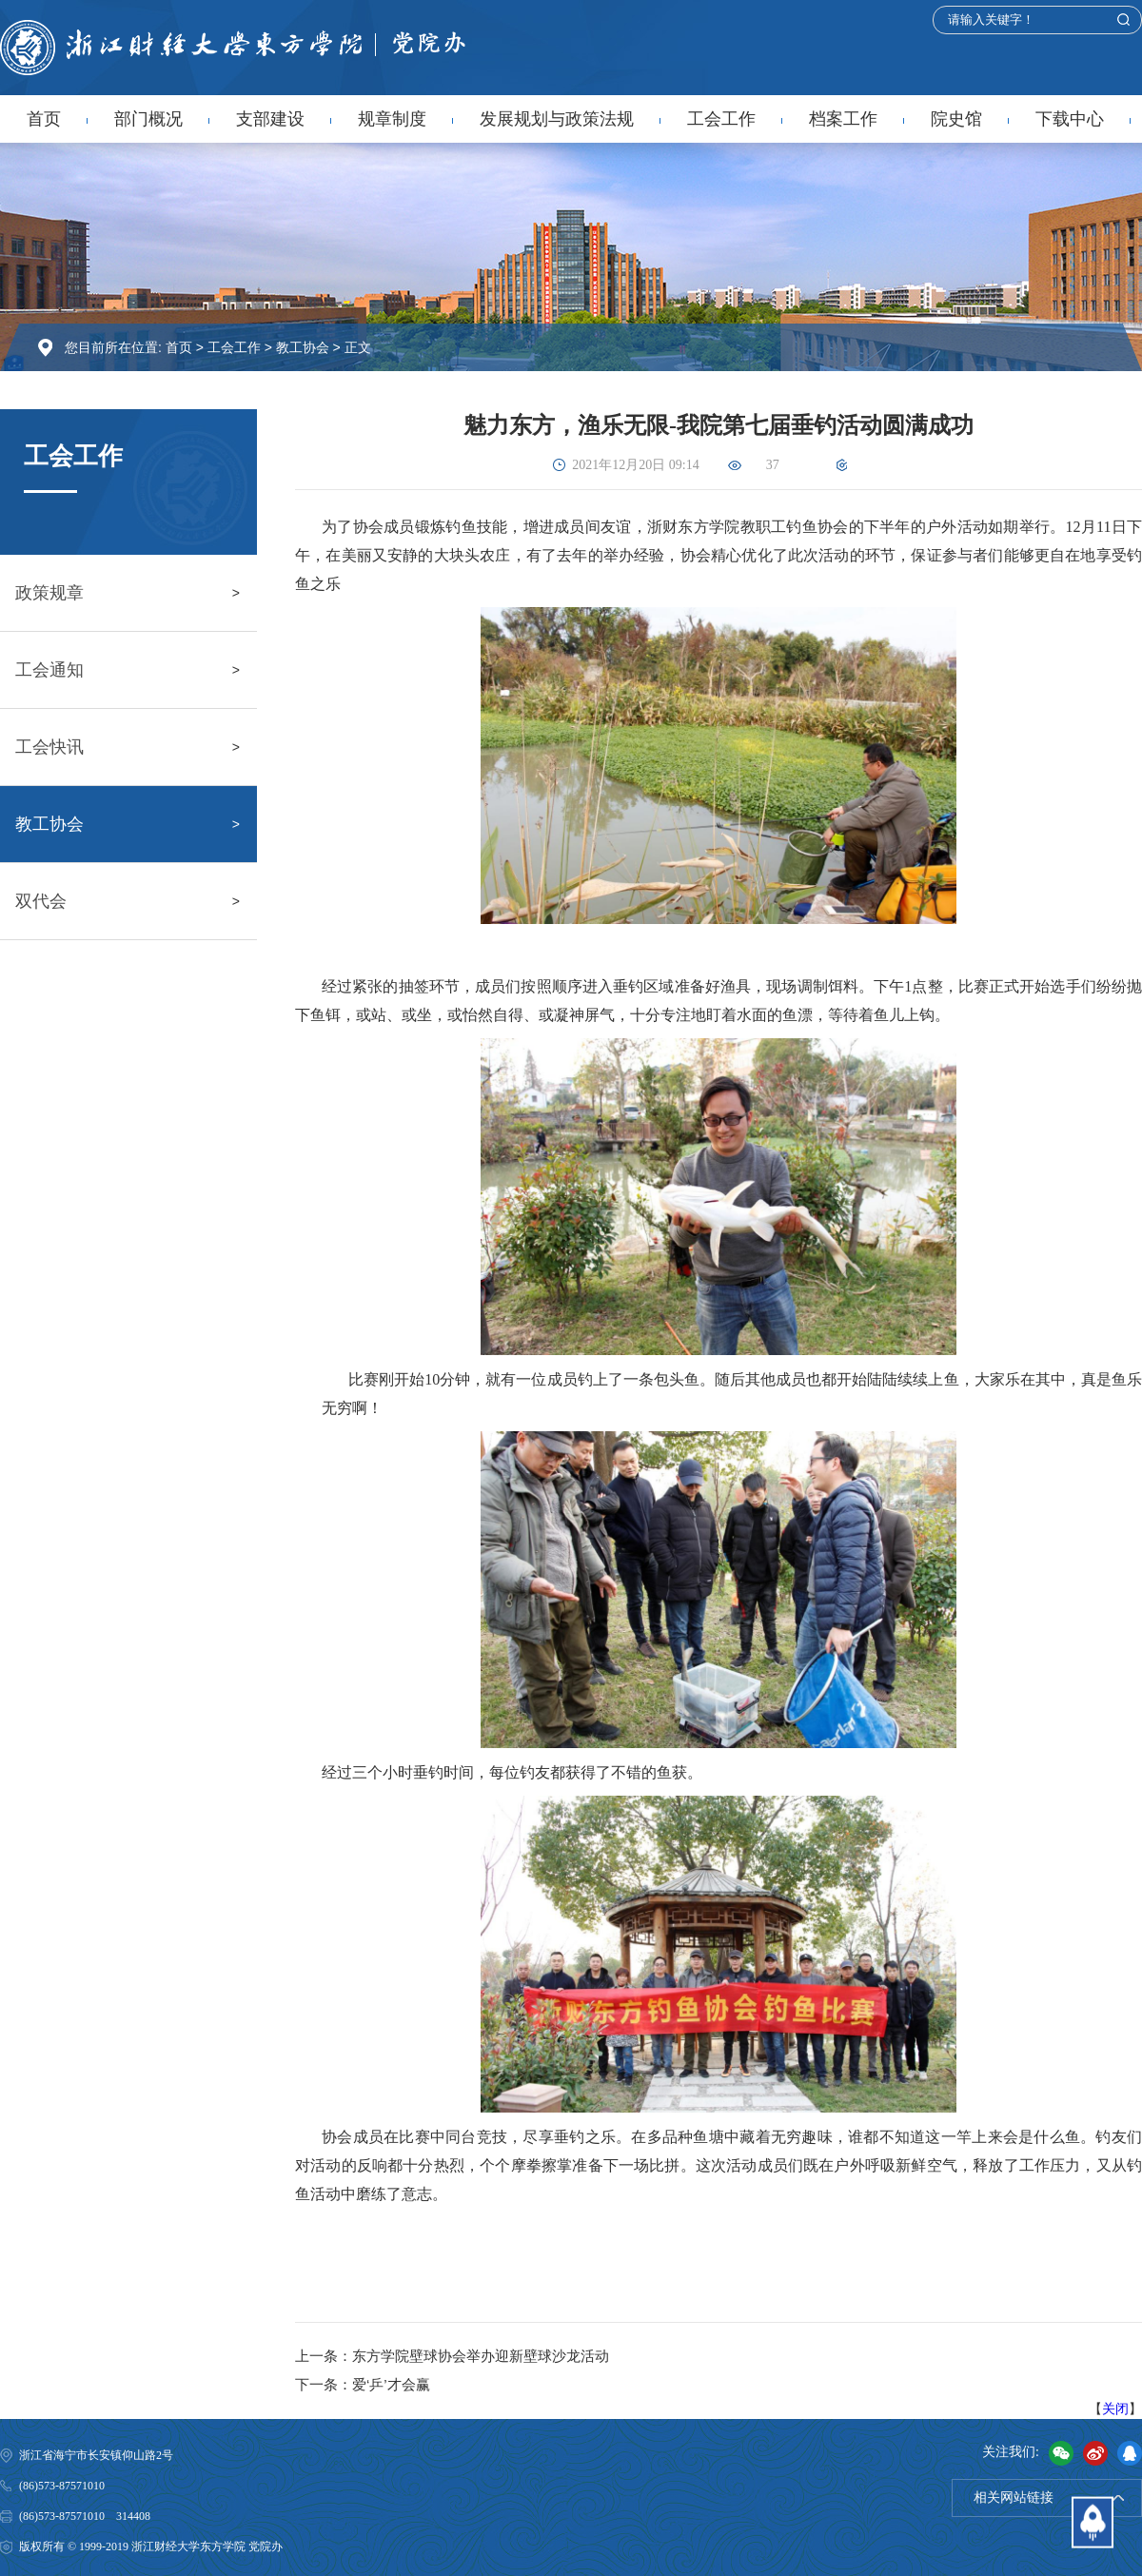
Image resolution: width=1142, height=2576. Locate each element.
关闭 (1115, 2408)
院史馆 (956, 118)
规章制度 (392, 118)
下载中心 (1069, 118)
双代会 (41, 901)
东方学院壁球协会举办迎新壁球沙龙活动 (480, 2356)
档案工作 (843, 118)
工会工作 (721, 118)
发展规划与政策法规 (557, 118)
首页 (44, 118)
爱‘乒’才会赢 (391, 2384)
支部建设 (270, 118)
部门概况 (148, 118)
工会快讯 (49, 747)
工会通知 (49, 669)
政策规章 (49, 592)
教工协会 (302, 348)
